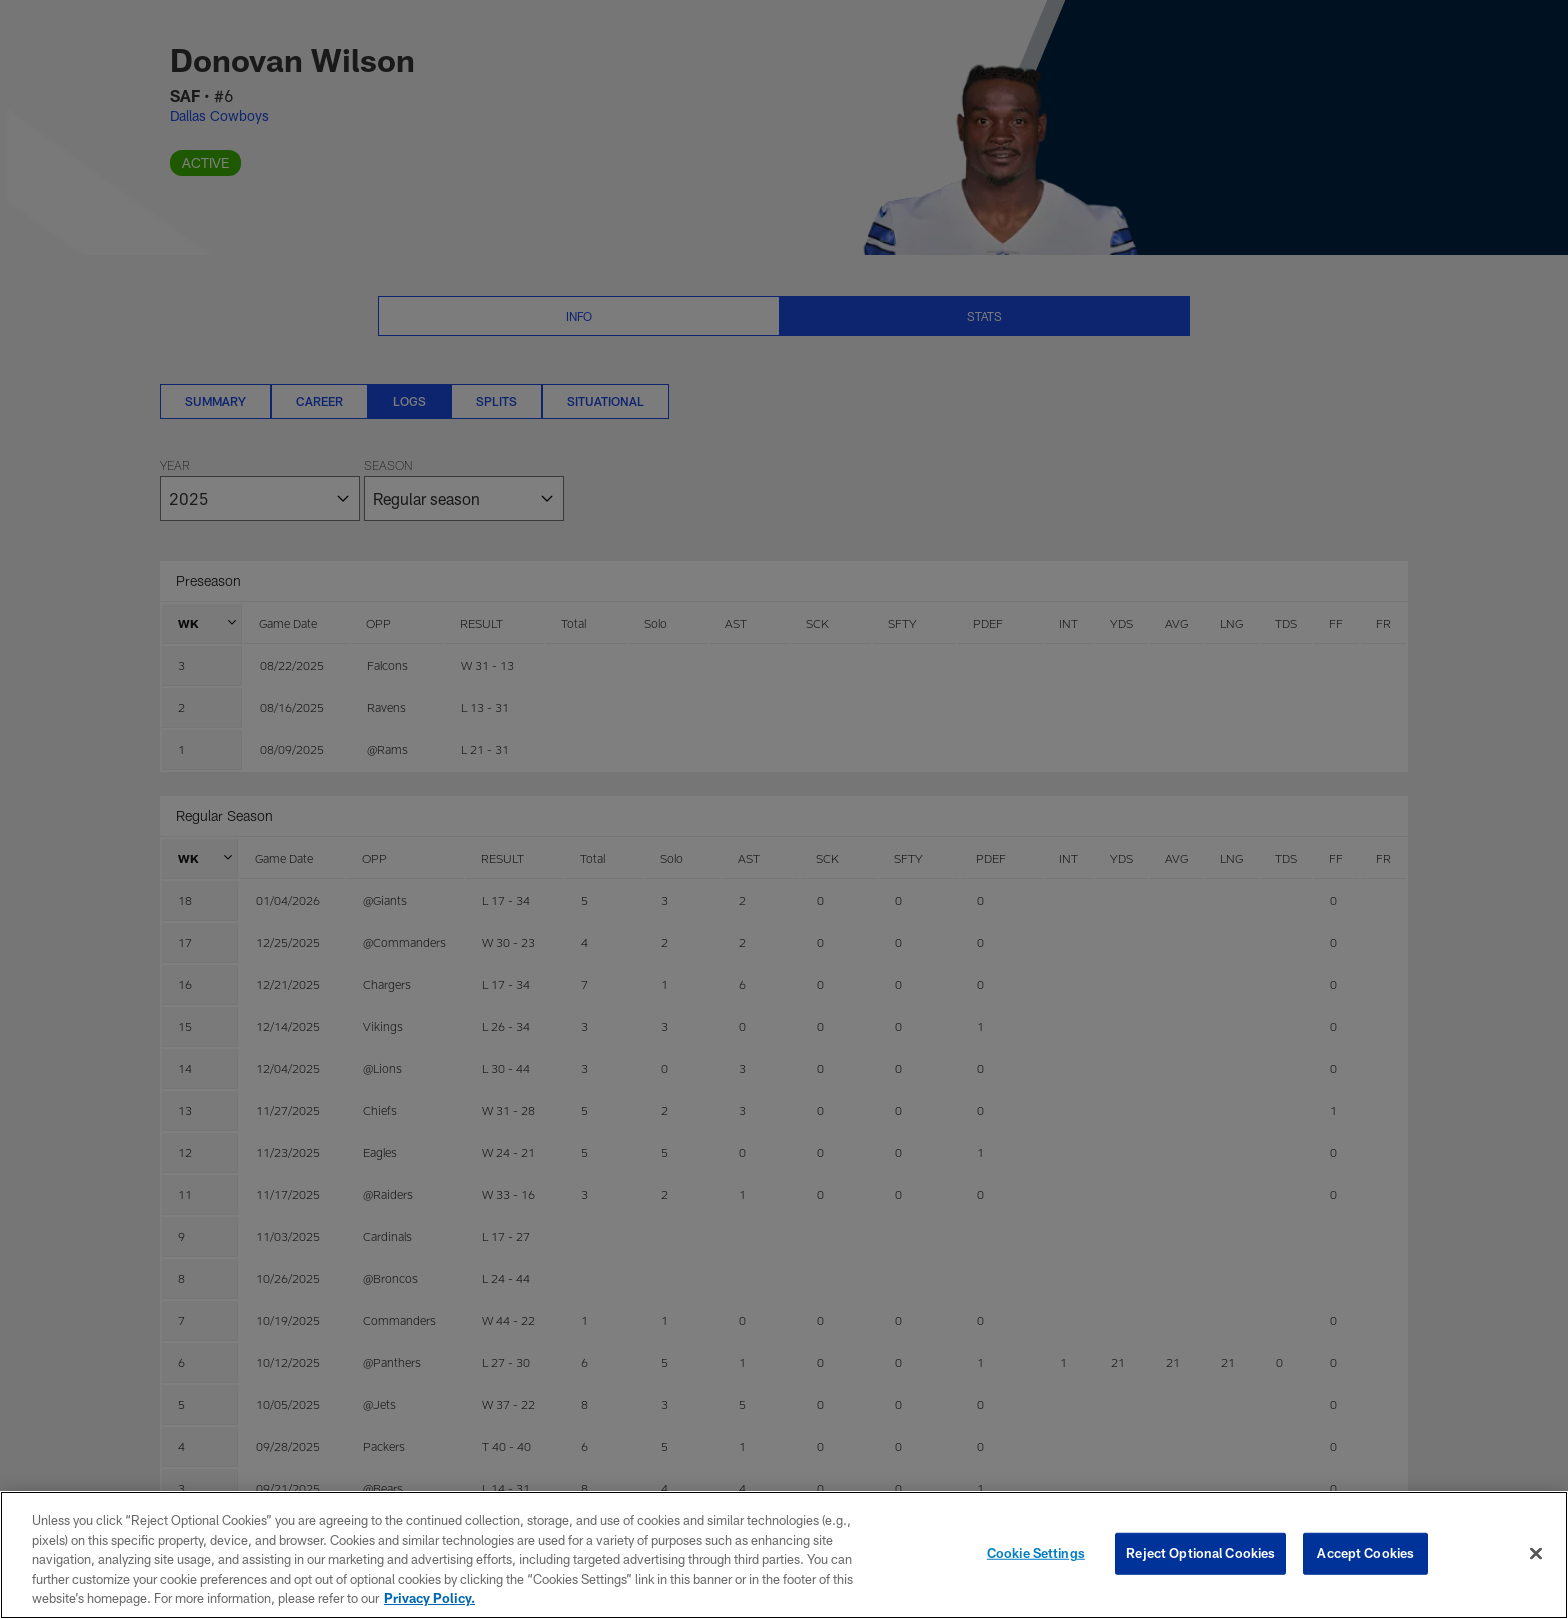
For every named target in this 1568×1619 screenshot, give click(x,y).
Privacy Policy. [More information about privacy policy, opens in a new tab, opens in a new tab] (429, 1598)
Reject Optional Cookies (1200, 1553)
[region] (784, 1555)
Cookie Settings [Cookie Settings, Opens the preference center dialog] (1036, 1553)
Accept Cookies (1365, 1553)
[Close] (1536, 1554)
